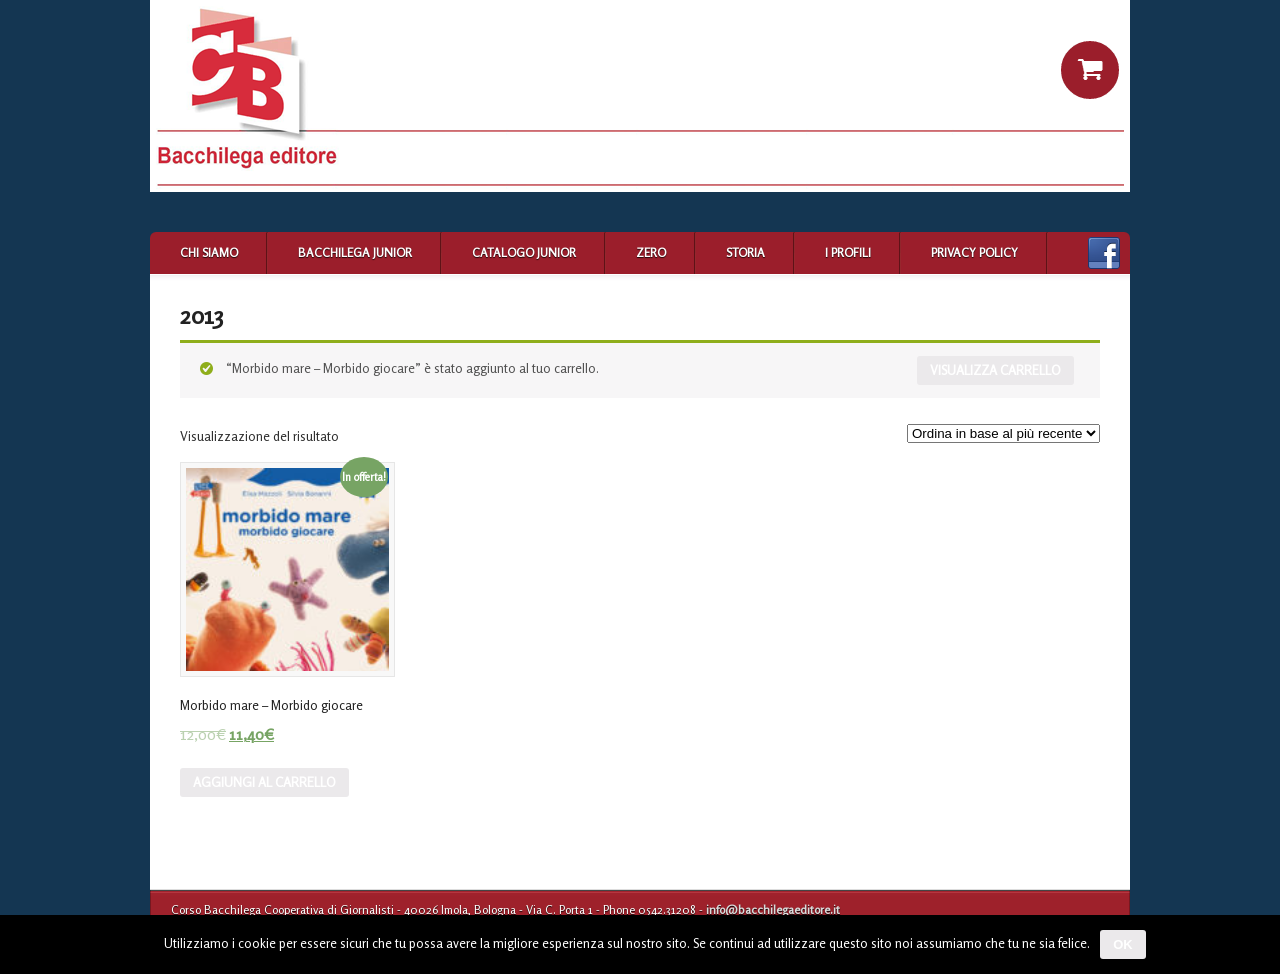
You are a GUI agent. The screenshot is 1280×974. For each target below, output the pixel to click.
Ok (1123, 944)
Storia (745, 252)
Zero (651, 252)
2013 (201, 315)
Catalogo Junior (524, 252)
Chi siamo (209, 252)
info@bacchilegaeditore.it (773, 909)
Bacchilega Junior (355, 252)
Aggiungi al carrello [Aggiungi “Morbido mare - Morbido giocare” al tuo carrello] (264, 782)
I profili (848, 252)
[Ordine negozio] (1003, 433)
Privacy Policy (974, 252)
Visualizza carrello (995, 370)
